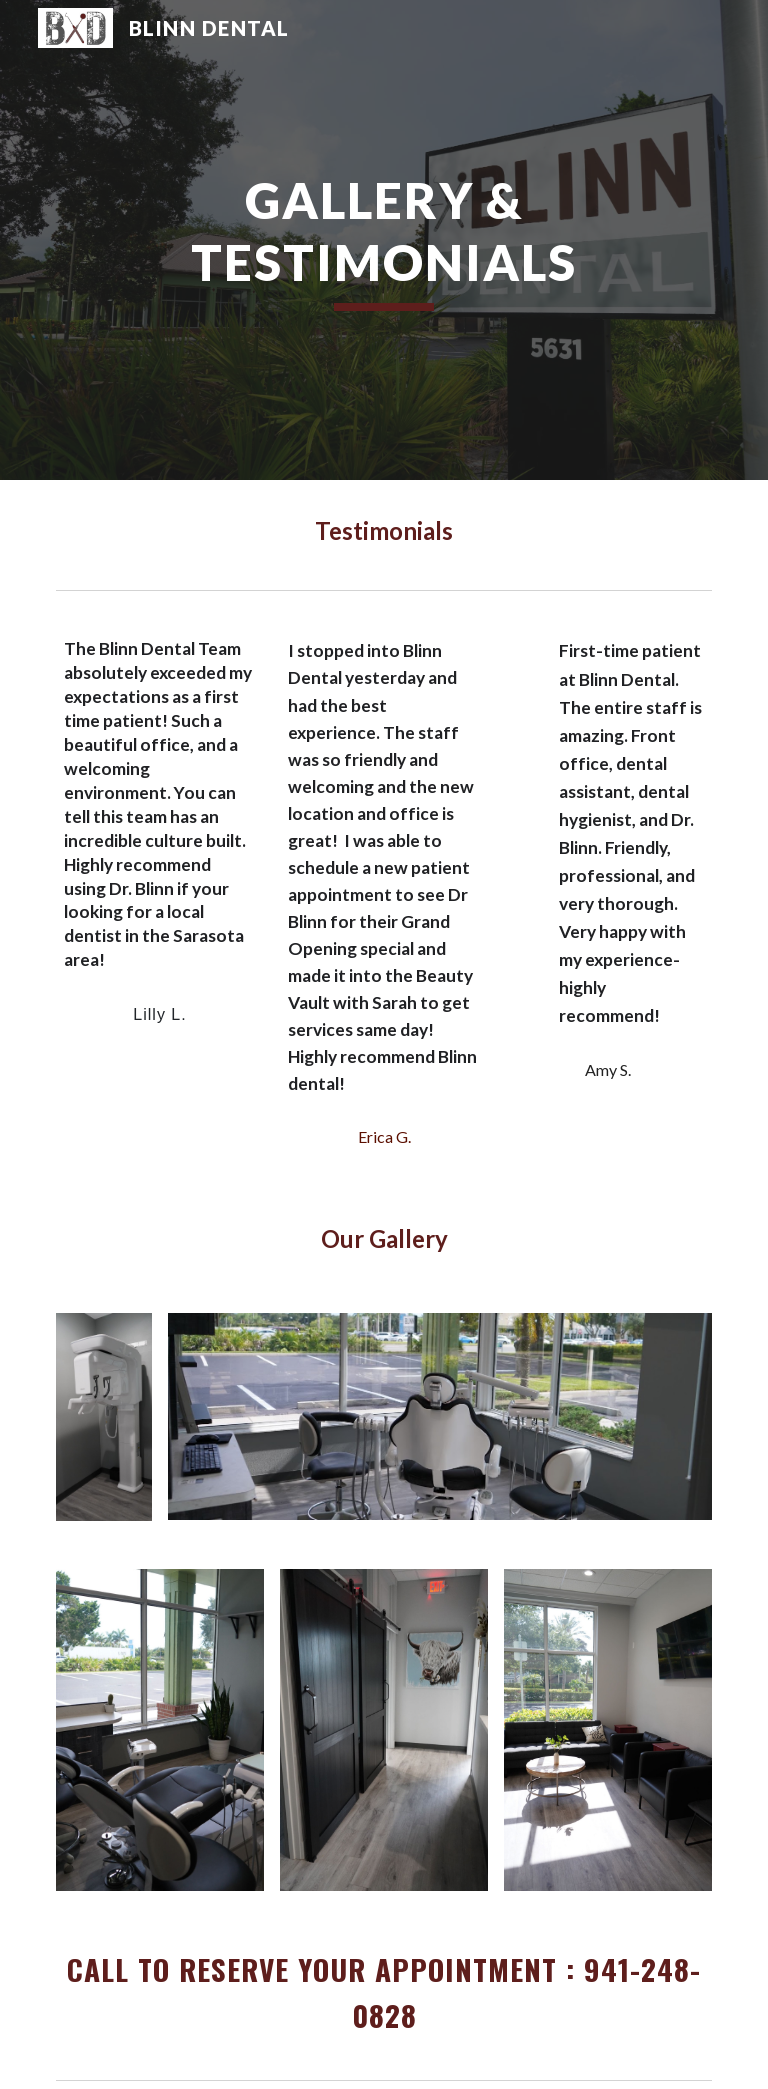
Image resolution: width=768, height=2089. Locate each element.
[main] (383, 240)
